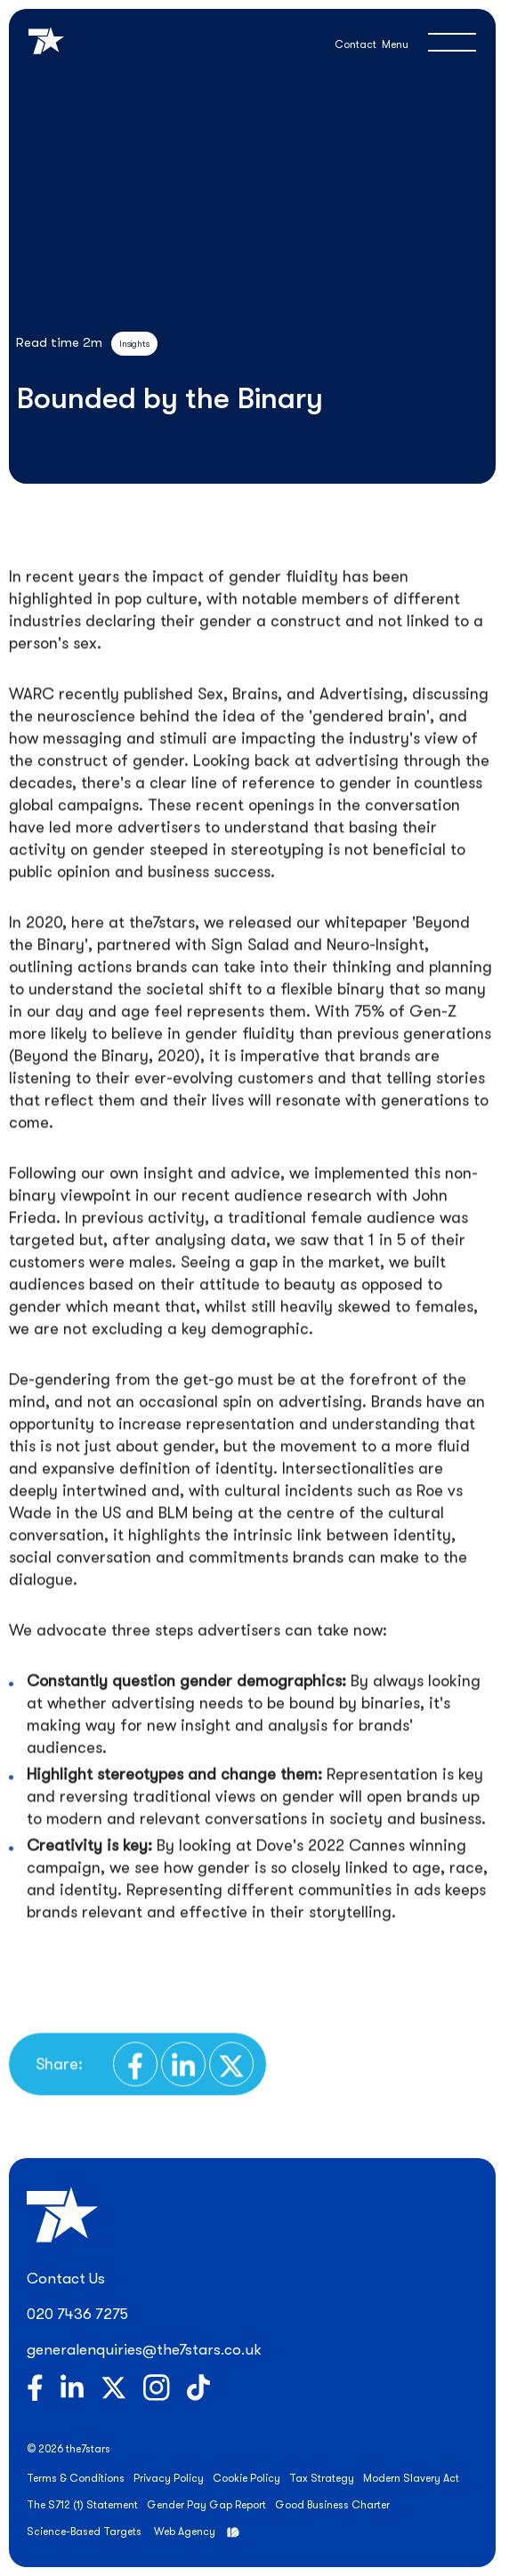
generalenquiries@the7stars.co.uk (144, 2349)
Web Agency (184, 2531)
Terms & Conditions (76, 2478)
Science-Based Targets (84, 2531)
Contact (355, 44)
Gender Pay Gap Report (206, 2505)
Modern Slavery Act (411, 2478)
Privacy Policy (168, 2478)
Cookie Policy (246, 2478)
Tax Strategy (321, 2478)
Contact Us (66, 2278)
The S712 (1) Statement (82, 2505)
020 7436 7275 (77, 2314)
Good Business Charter (332, 2505)
